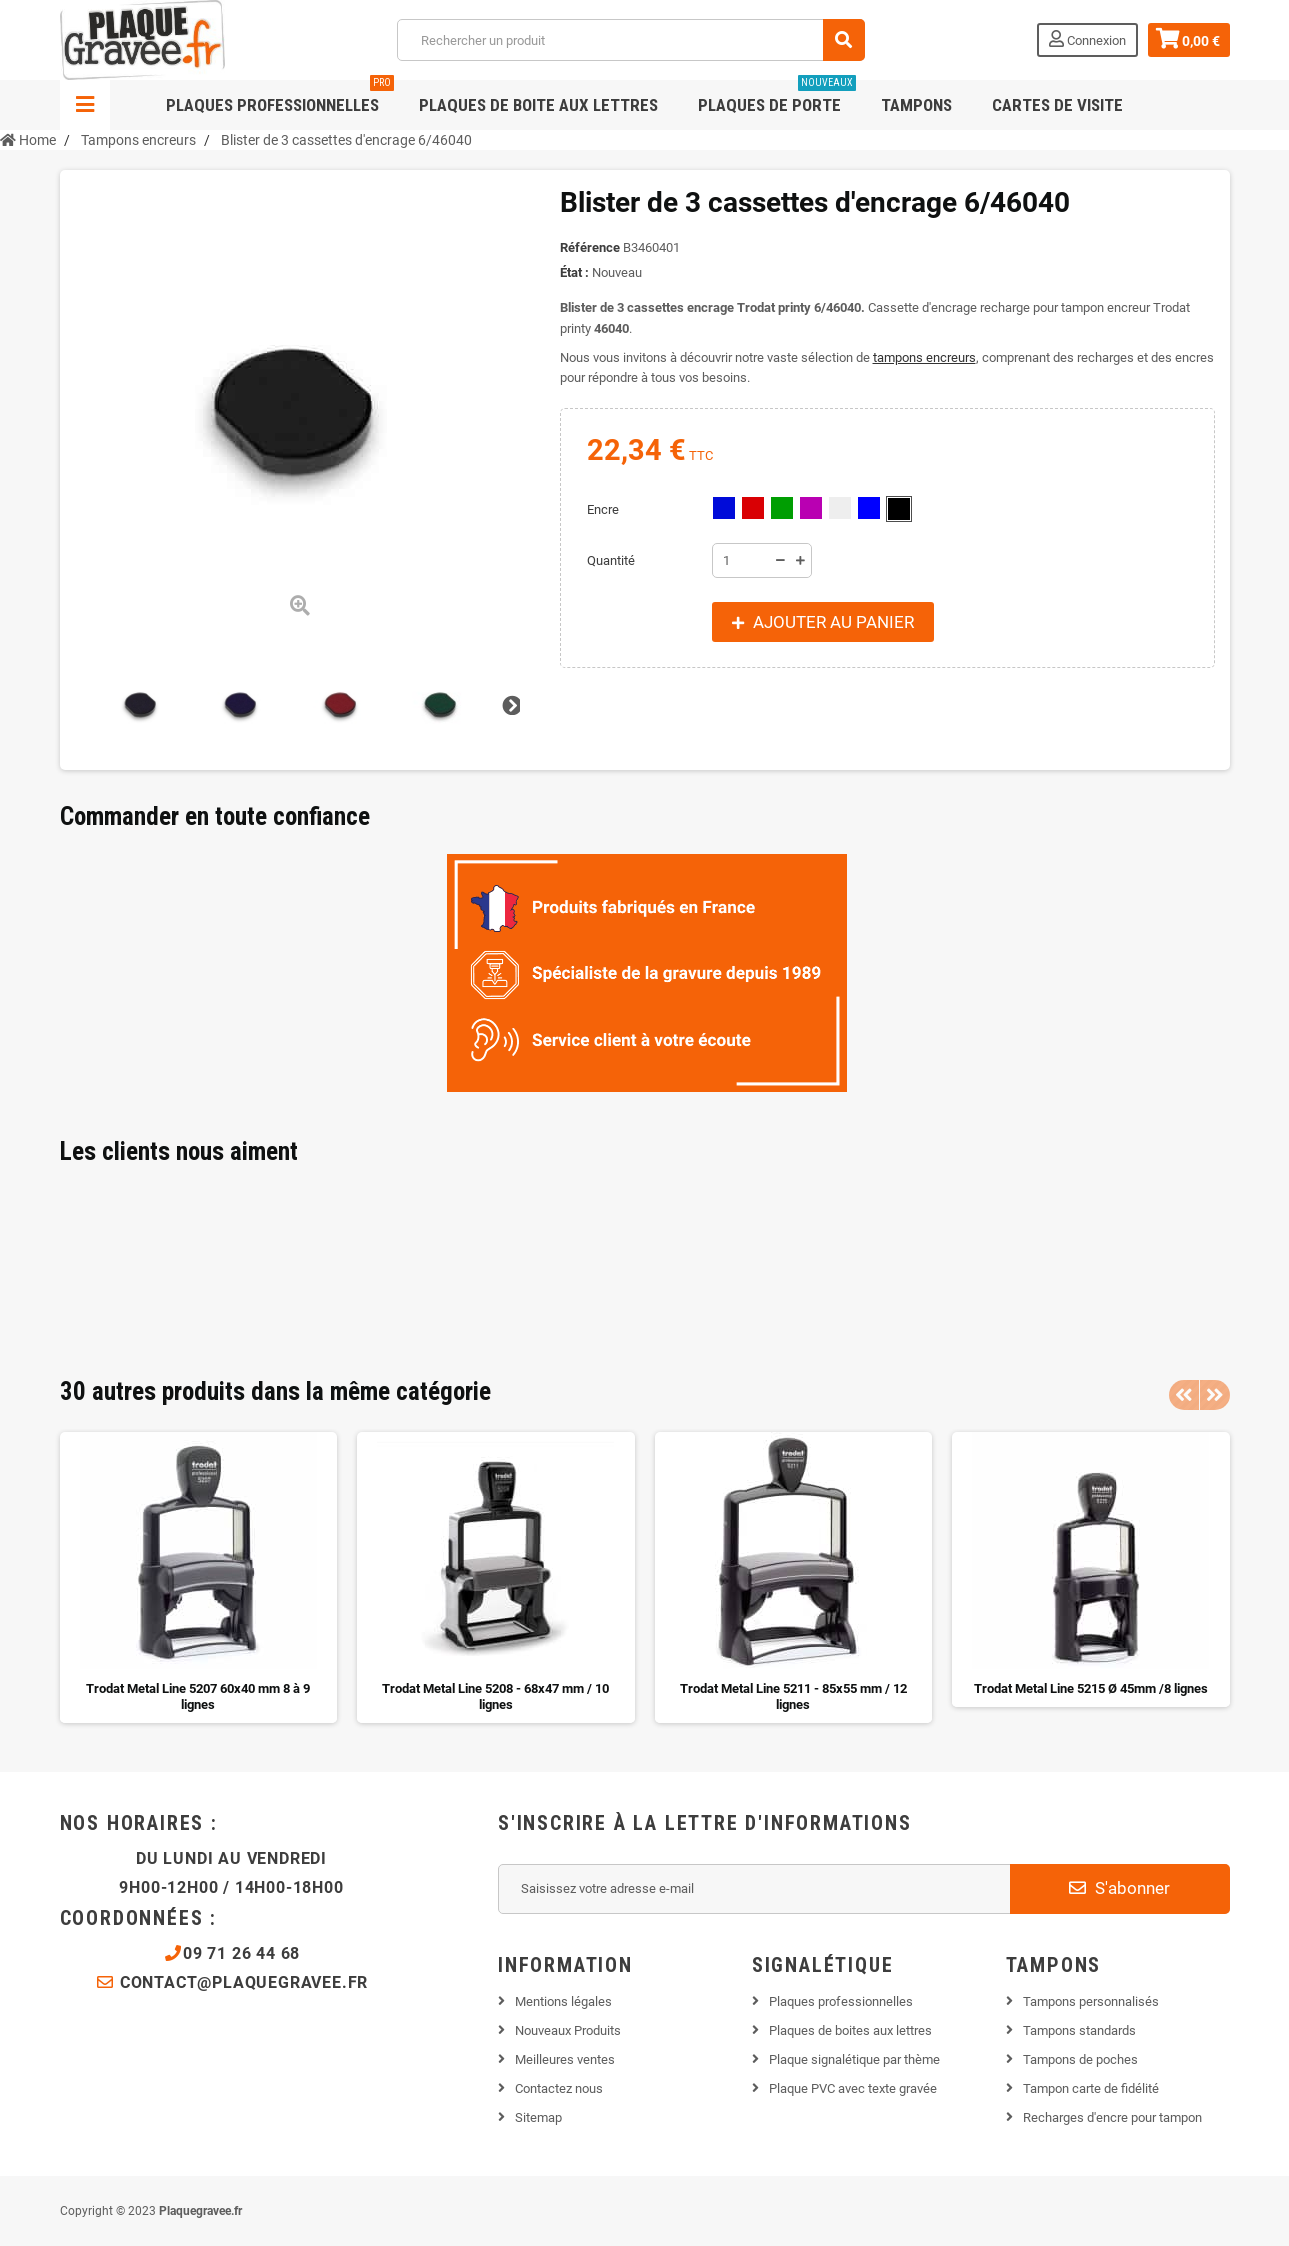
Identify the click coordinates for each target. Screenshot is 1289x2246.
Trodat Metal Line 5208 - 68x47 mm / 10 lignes (495, 1696)
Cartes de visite (1057, 105)
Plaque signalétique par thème (854, 2059)
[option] (199, 1577)
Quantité (611, 560)
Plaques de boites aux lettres (850, 2030)
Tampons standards (1079, 2030)
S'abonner (1119, 1888)
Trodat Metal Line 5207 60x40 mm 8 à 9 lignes (198, 1696)
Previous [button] (1184, 1395)
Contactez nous (559, 2088)
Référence (590, 247)
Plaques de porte (777, 97)
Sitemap (538, 2117)
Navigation (85, 105)
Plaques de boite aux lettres (538, 105)
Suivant (510, 705)
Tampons (916, 105)
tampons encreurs (924, 357)
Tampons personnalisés (1091, 2001)
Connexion (1087, 39)
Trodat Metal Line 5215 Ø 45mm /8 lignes (1091, 1688)
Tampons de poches (1080, 2059)
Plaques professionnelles (280, 97)
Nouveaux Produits (568, 2030)
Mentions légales (563, 2001)
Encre (604, 509)
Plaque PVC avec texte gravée (853, 2088)
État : (574, 272)
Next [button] (1215, 1395)
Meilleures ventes (565, 2059)
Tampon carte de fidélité (1091, 2088)
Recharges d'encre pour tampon (1112, 2117)
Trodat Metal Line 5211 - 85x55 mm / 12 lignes (793, 1696)
